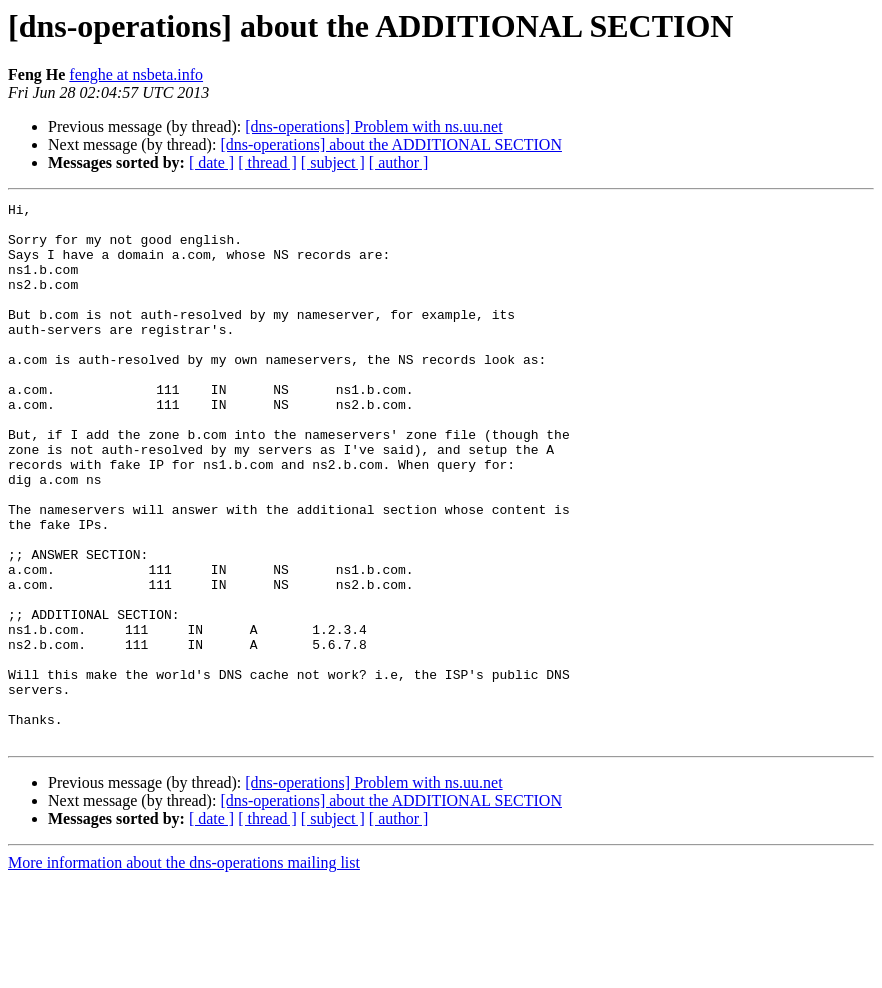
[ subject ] (333, 162)
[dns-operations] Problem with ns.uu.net (373, 126)
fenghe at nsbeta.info (136, 74)
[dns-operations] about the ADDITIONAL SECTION (391, 144)
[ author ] (399, 162)
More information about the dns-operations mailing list (184, 970)
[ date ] (211, 162)
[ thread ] (267, 162)
